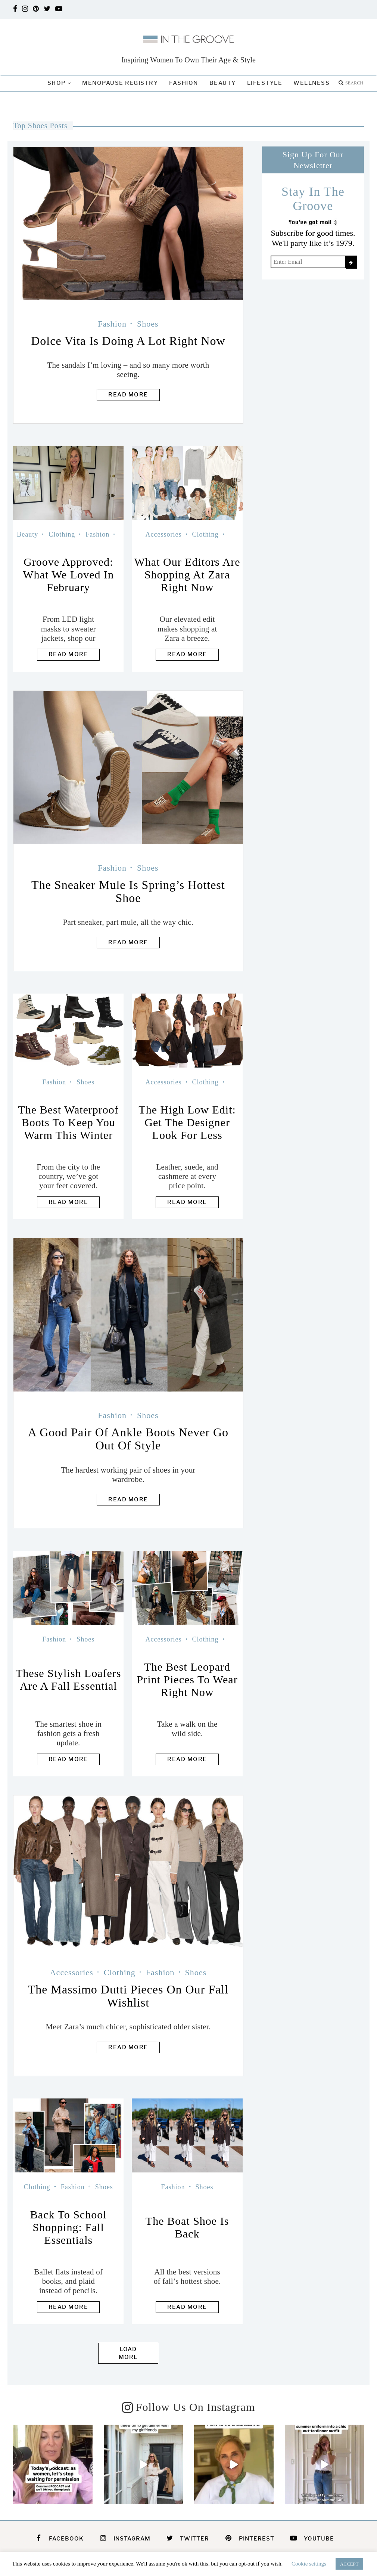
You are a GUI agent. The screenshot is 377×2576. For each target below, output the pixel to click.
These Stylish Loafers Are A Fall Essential (68, 1679)
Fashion (183, 83)
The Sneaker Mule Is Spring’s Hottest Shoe (128, 891)
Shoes (148, 323)
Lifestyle (265, 83)
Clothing (62, 534)
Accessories (164, 534)
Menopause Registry (120, 83)
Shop (56, 83)
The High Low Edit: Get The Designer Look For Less (187, 1122)
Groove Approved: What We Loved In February (68, 574)
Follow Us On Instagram (195, 2407)
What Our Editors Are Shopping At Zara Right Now (187, 574)
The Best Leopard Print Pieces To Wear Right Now (187, 1679)
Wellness (311, 83)
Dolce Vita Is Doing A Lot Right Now (128, 341)
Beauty (222, 83)
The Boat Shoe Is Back (187, 2227)
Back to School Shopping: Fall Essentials (68, 2227)
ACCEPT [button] (349, 2564)
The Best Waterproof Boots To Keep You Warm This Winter (68, 1122)
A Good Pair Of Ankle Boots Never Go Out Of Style (128, 1439)
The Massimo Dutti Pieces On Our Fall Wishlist (128, 1996)
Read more (128, 394)
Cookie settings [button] (309, 2564)
